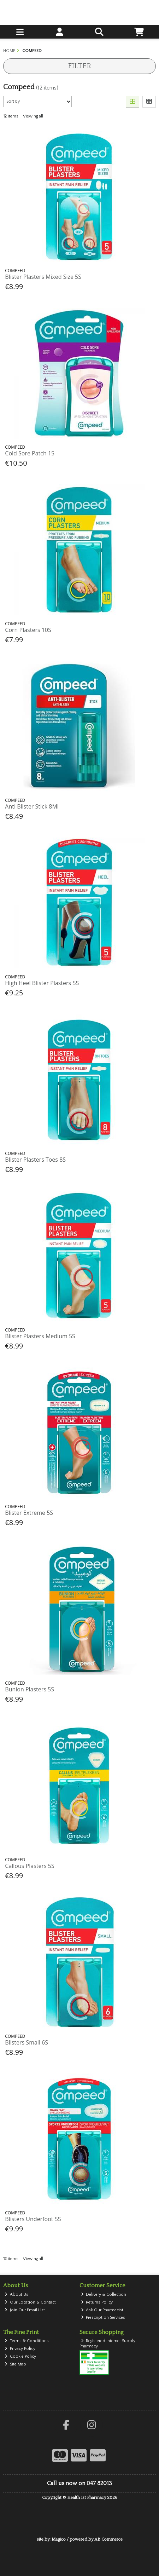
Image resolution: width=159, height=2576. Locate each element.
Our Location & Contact (30, 2302)
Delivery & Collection (103, 2294)
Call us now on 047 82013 (79, 2483)
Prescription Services (103, 2317)
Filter (79, 66)
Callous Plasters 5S (29, 1866)
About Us (16, 2294)
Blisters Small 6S (26, 2042)
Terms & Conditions (27, 2341)
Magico (59, 2539)
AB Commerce (108, 2539)
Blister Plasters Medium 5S (40, 1336)
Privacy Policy (20, 2348)
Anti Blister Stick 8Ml (32, 806)
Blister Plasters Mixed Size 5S (43, 277)
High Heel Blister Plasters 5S (42, 983)
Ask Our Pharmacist (102, 2310)
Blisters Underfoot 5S (33, 2219)
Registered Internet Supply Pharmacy (108, 2343)
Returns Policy (97, 2302)
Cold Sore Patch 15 (29, 453)
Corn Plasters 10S (28, 630)
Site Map (15, 2364)
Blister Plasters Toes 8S (35, 1159)
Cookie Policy (20, 2356)
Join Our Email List (25, 2310)
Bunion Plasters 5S (29, 1689)
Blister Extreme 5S (29, 1513)
